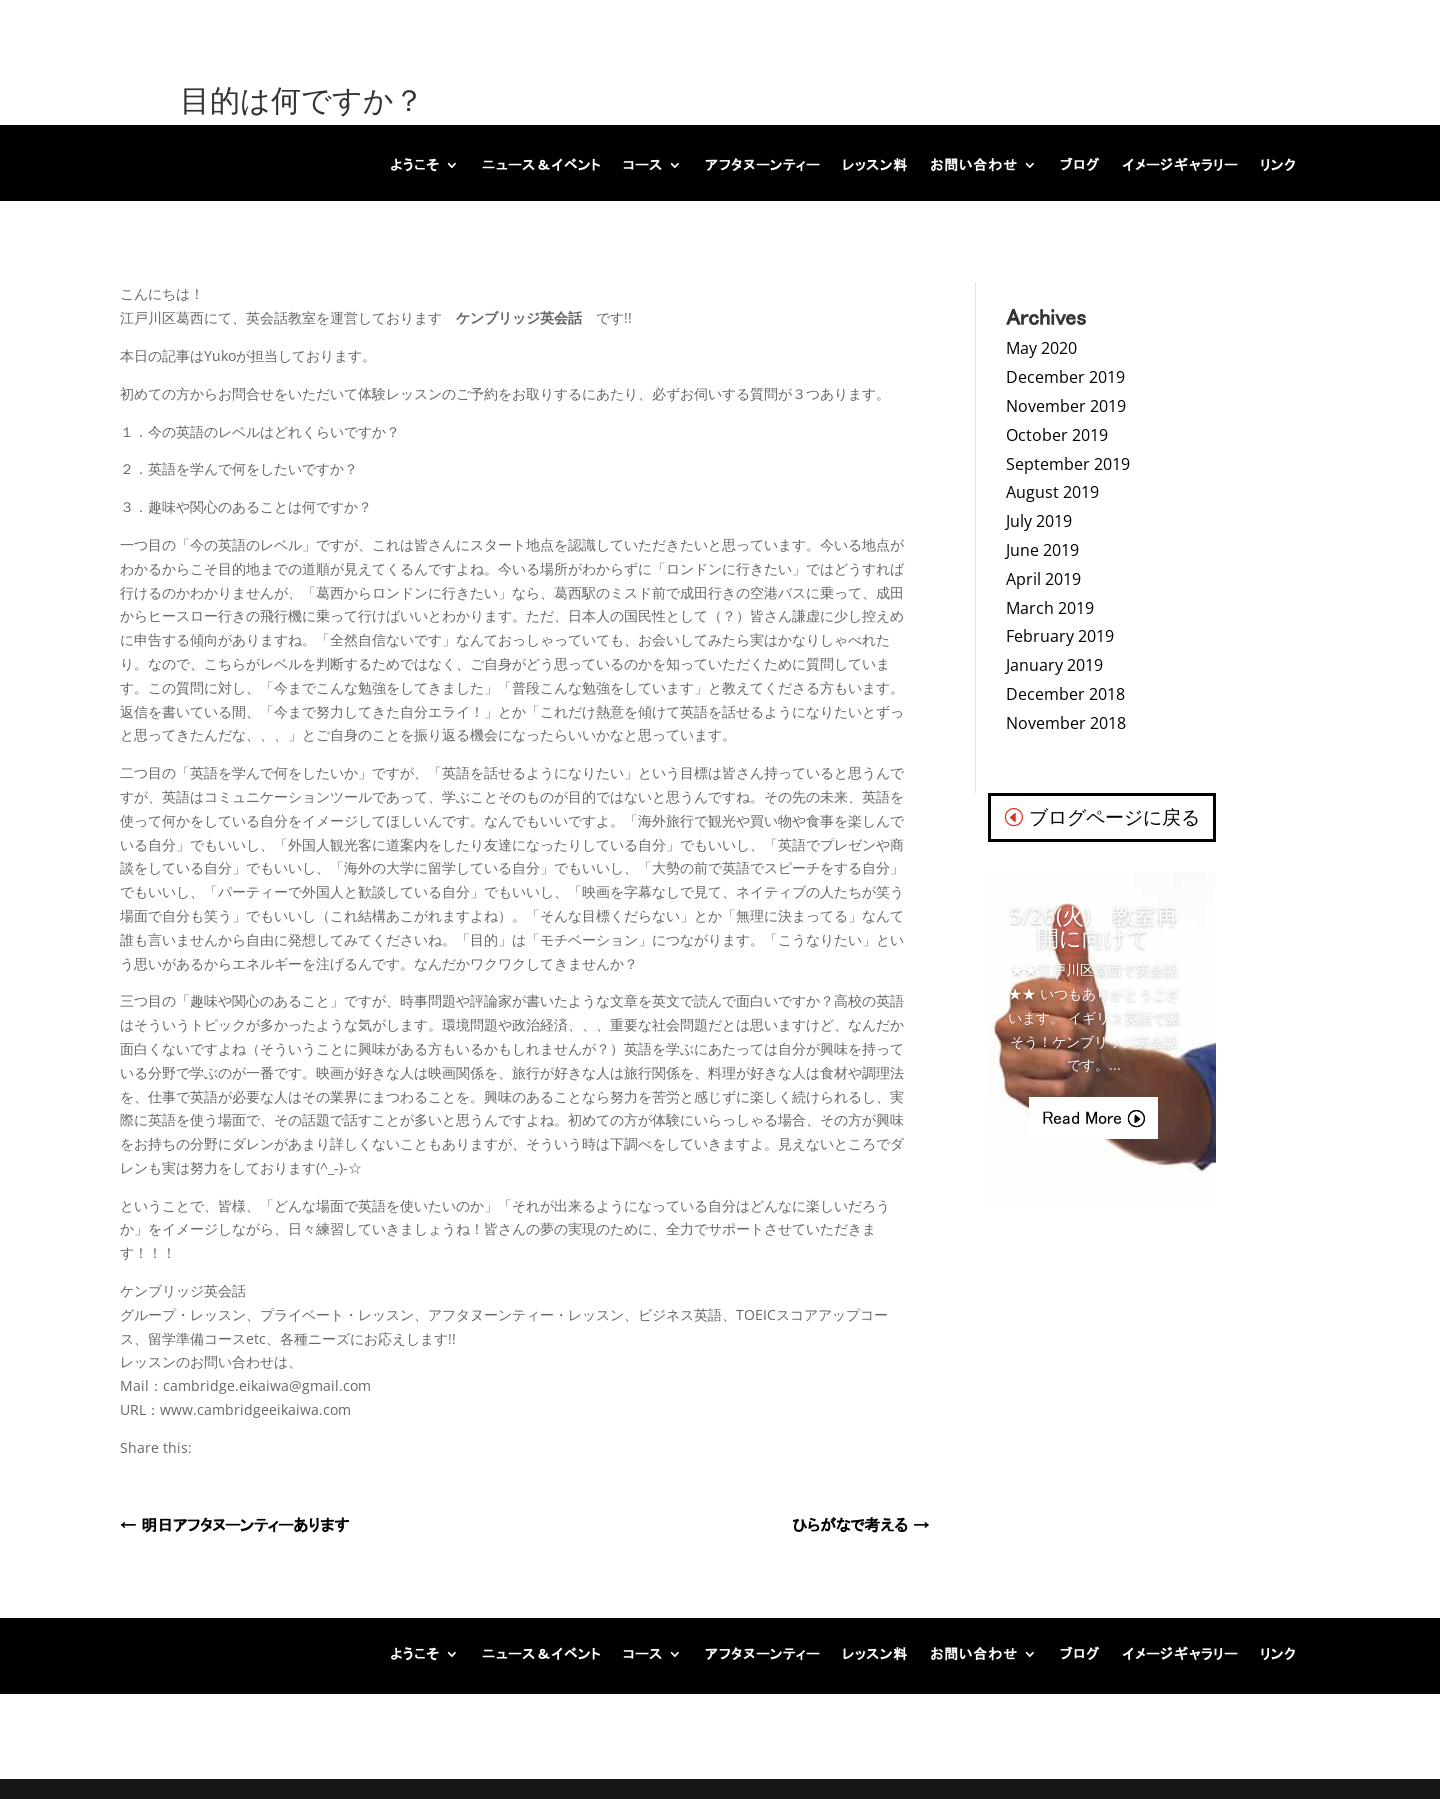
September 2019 (1068, 464)
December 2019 (1065, 377)
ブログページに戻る (1114, 817)
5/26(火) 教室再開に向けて (1093, 926)
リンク (1278, 165)
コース (643, 165)
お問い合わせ (974, 165)
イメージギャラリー (1180, 165)
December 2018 (1065, 694)
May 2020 (1041, 348)
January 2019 (1054, 665)
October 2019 (1057, 435)
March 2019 (1050, 608)
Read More (1082, 1118)
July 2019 (1039, 521)
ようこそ (415, 165)
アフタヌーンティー (762, 165)
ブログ (1080, 165)
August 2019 (1052, 492)
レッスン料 (875, 165)
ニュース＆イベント (541, 165)
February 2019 (1060, 636)
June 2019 (1042, 550)
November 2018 (1066, 723)
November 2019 (1066, 406)
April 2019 (1043, 579)
